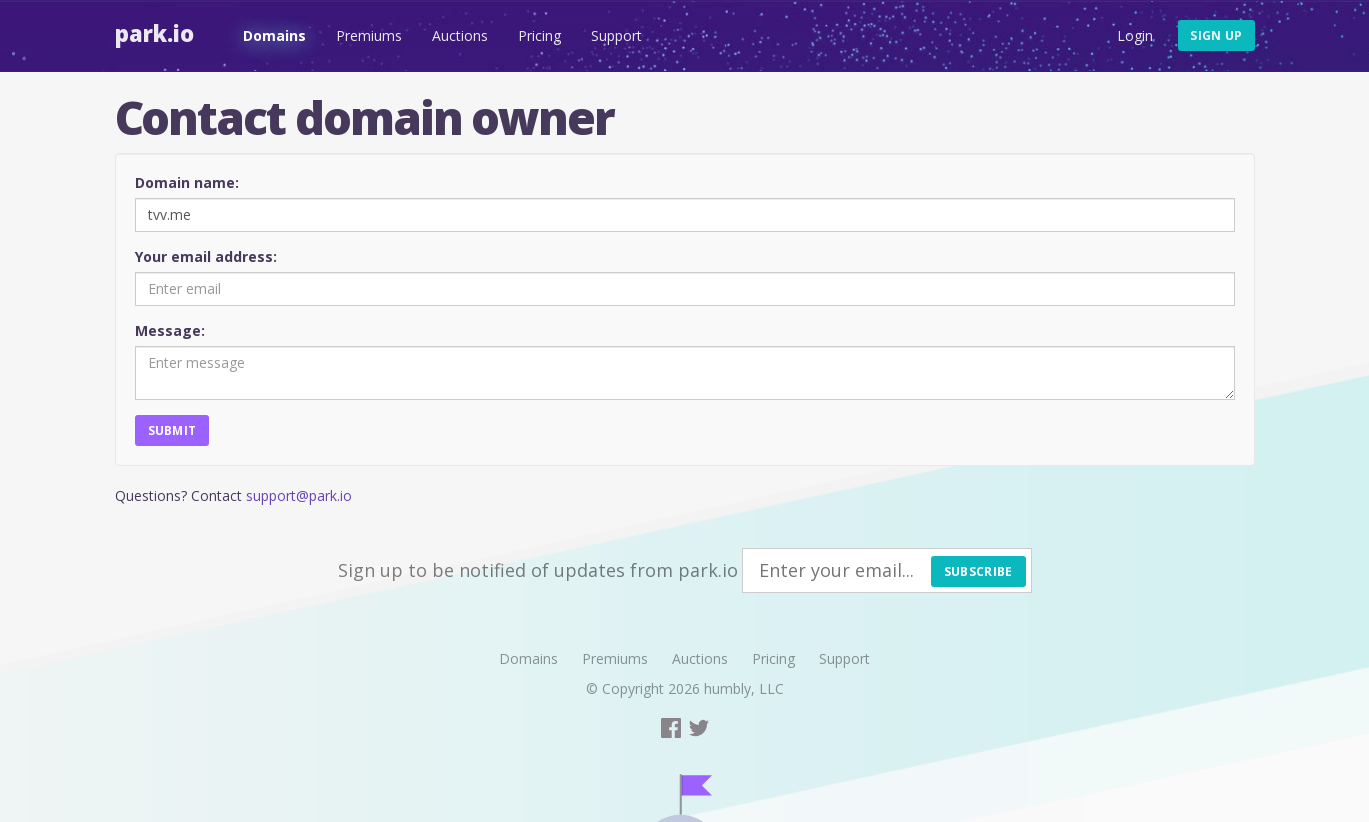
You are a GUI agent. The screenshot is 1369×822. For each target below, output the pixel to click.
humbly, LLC (744, 688)
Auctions (460, 35)
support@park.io (299, 495)
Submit (172, 430)
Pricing (539, 35)
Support (616, 35)
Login (1135, 35)
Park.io (154, 33)
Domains (274, 35)
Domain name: (187, 182)
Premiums (369, 35)
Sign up (1216, 35)
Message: (170, 330)
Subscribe (978, 571)
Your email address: (206, 256)
